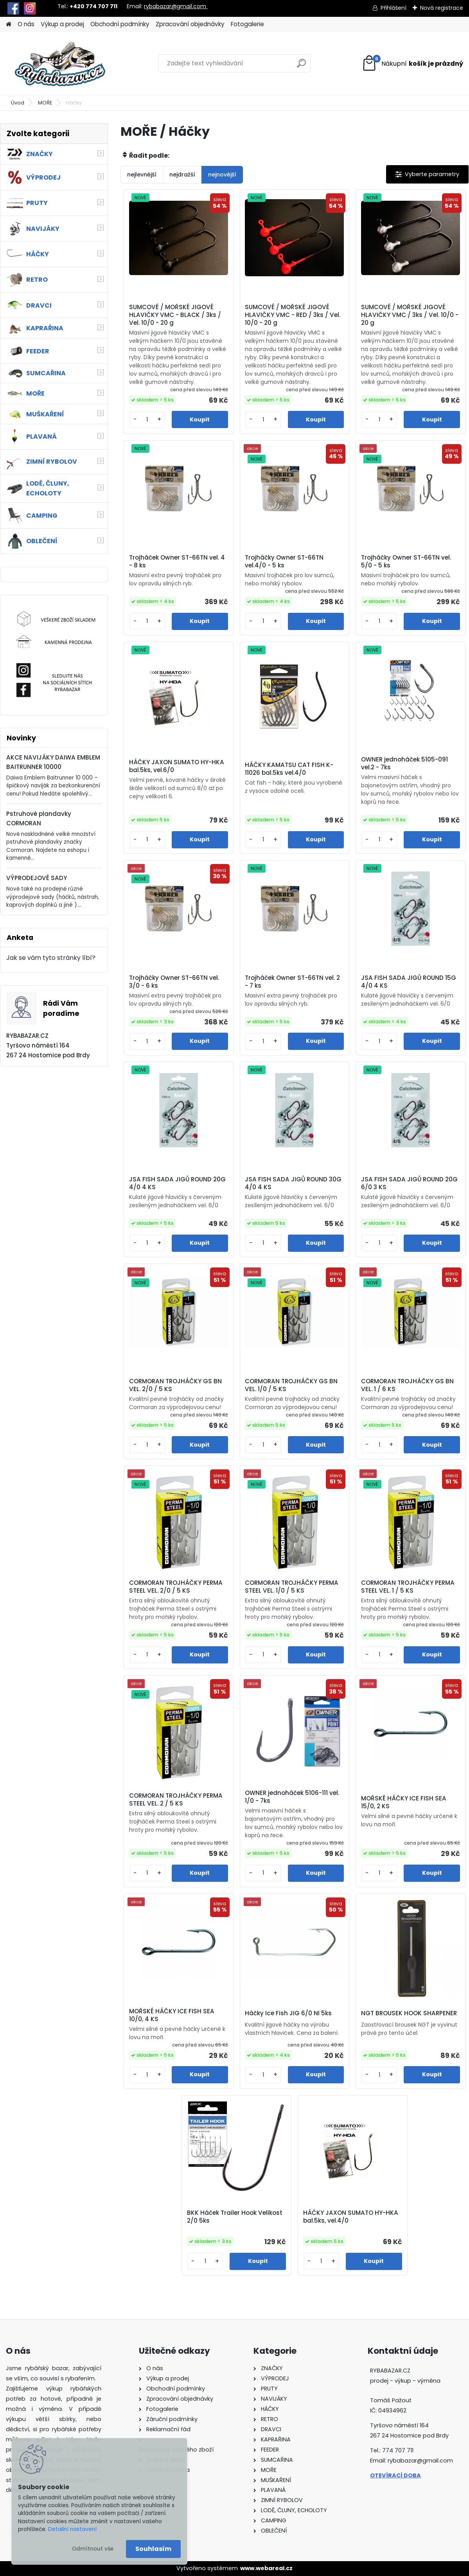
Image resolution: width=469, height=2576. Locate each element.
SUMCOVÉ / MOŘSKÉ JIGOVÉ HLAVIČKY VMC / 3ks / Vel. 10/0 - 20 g (409, 315)
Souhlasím (153, 2548)
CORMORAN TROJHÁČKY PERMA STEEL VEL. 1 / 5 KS (408, 1587)
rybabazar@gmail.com (176, 6)
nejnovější (222, 174)
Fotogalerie (247, 24)
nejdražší (182, 174)
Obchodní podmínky (119, 24)
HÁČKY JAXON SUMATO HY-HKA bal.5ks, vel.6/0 (176, 766)
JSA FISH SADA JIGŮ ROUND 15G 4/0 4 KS (408, 982)
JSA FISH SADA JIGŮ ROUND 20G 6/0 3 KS (409, 1183)
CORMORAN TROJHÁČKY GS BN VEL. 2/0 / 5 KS (175, 1385)
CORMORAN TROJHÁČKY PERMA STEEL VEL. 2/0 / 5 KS (176, 1587)
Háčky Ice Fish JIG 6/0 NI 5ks (288, 2013)
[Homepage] (8, 24)
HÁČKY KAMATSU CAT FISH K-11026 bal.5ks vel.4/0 (289, 769)
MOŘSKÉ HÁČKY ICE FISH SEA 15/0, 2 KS (403, 1802)
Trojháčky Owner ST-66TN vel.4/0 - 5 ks (284, 561)
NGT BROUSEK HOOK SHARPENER (409, 2013)
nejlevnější (141, 174)
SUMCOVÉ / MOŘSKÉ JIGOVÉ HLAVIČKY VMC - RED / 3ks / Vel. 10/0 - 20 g (292, 315)
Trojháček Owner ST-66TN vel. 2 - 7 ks (292, 982)
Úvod (17, 102)
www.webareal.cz (266, 2568)
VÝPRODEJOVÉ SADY (36, 878)
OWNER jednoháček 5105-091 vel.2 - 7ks (404, 763)
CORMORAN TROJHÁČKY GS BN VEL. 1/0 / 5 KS (291, 1385)
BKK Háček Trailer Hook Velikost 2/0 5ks (234, 2217)
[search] (301, 66)
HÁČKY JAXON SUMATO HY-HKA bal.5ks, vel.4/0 (350, 2217)
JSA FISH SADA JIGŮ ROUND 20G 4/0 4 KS (177, 1183)
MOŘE (45, 102)
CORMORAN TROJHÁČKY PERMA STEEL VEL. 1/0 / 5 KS (291, 1587)
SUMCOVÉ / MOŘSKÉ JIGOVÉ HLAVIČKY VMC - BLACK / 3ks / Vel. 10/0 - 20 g (175, 315)
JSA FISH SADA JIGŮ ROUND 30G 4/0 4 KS (293, 1183)
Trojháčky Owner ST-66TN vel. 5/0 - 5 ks (406, 561)
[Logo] (59, 63)
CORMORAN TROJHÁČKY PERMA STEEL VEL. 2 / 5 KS (176, 1799)
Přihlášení (393, 8)
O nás (26, 24)
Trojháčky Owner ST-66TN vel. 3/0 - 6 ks (174, 982)
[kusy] (147, 419)
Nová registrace (441, 8)
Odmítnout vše (92, 2549)
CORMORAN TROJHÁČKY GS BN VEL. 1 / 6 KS (407, 1385)
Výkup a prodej (62, 24)
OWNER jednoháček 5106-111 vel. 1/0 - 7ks (292, 1797)
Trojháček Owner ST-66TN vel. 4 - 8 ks (177, 561)
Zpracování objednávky (190, 24)
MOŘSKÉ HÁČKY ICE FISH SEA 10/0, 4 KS (171, 2015)
